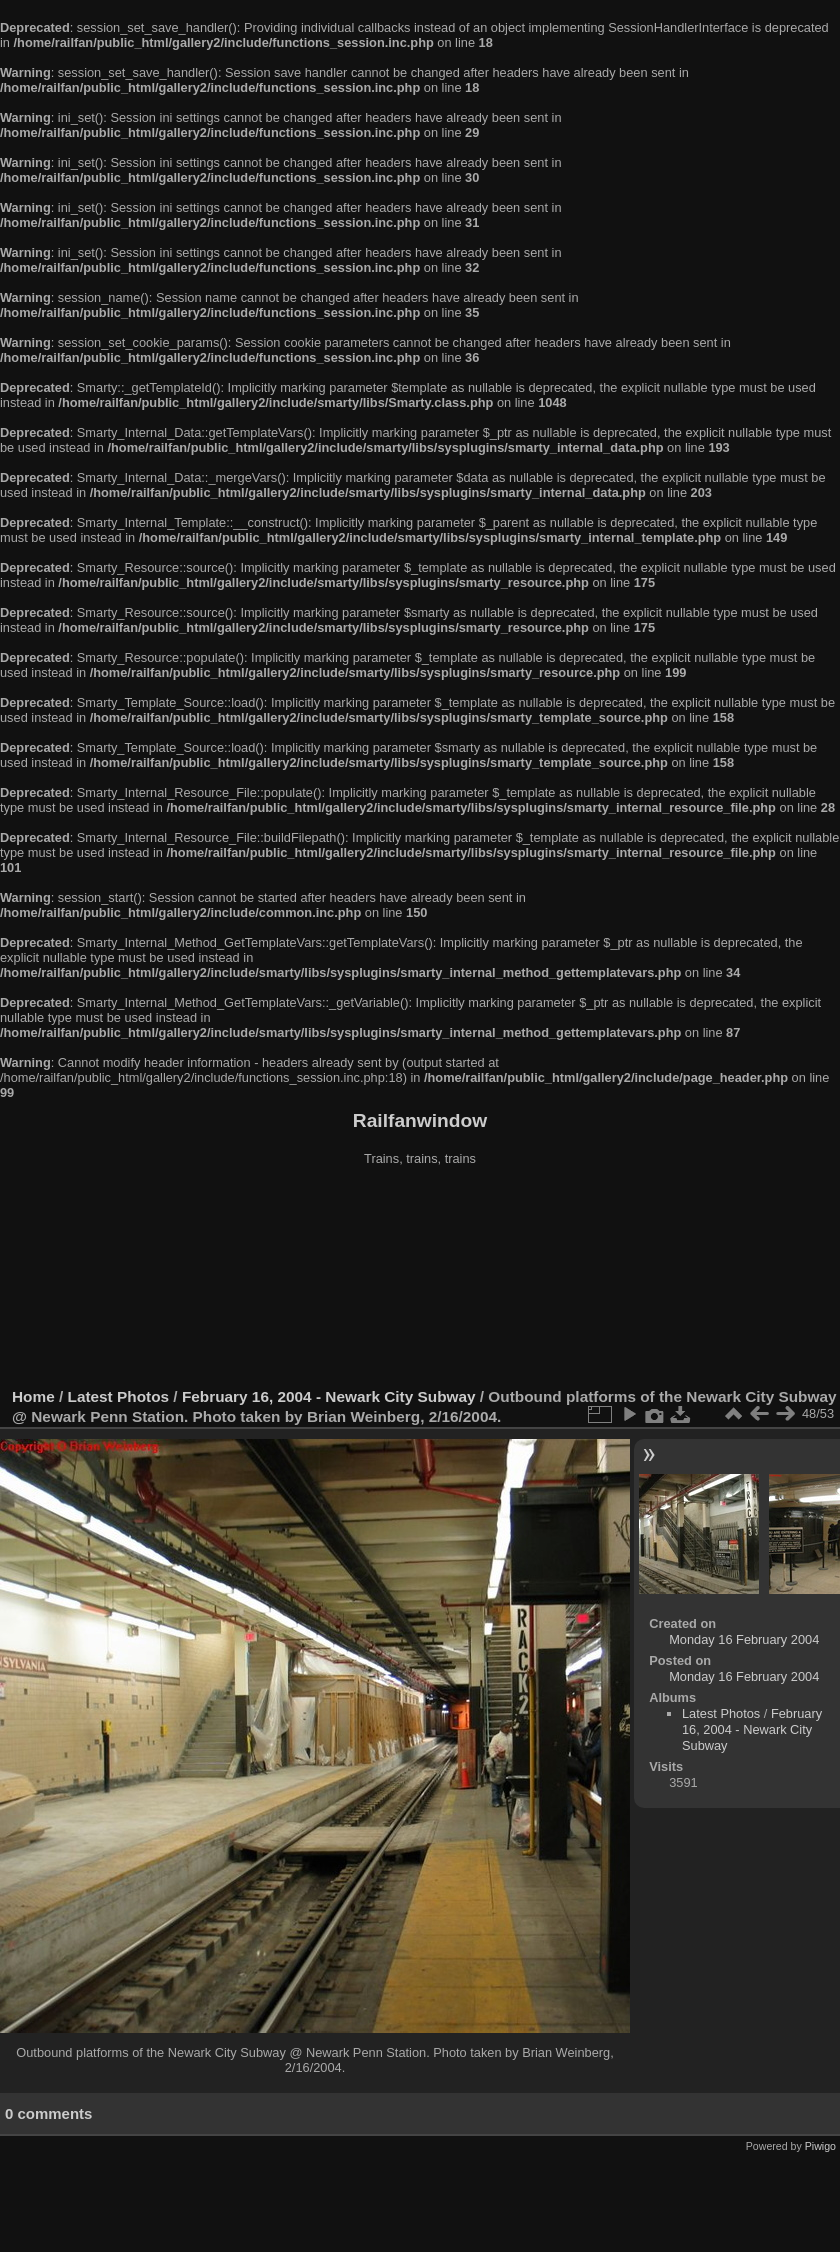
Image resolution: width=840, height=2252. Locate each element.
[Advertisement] (420, 1279)
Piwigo (820, 2146)
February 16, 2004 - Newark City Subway (329, 1396)
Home (33, 1396)
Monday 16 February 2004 (744, 1639)
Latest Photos (119, 1396)
